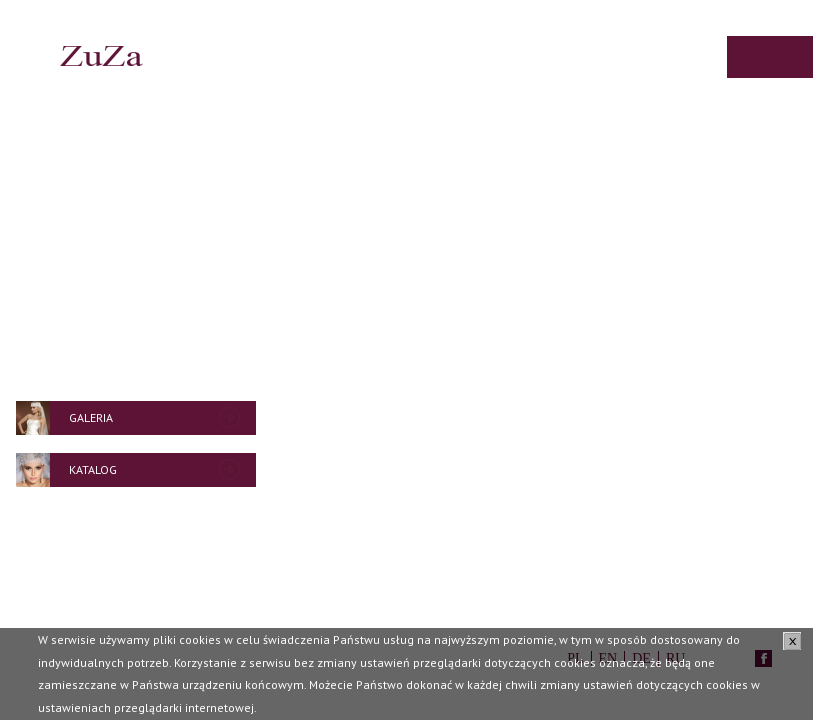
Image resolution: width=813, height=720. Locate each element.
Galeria (91, 417)
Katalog (93, 469)
